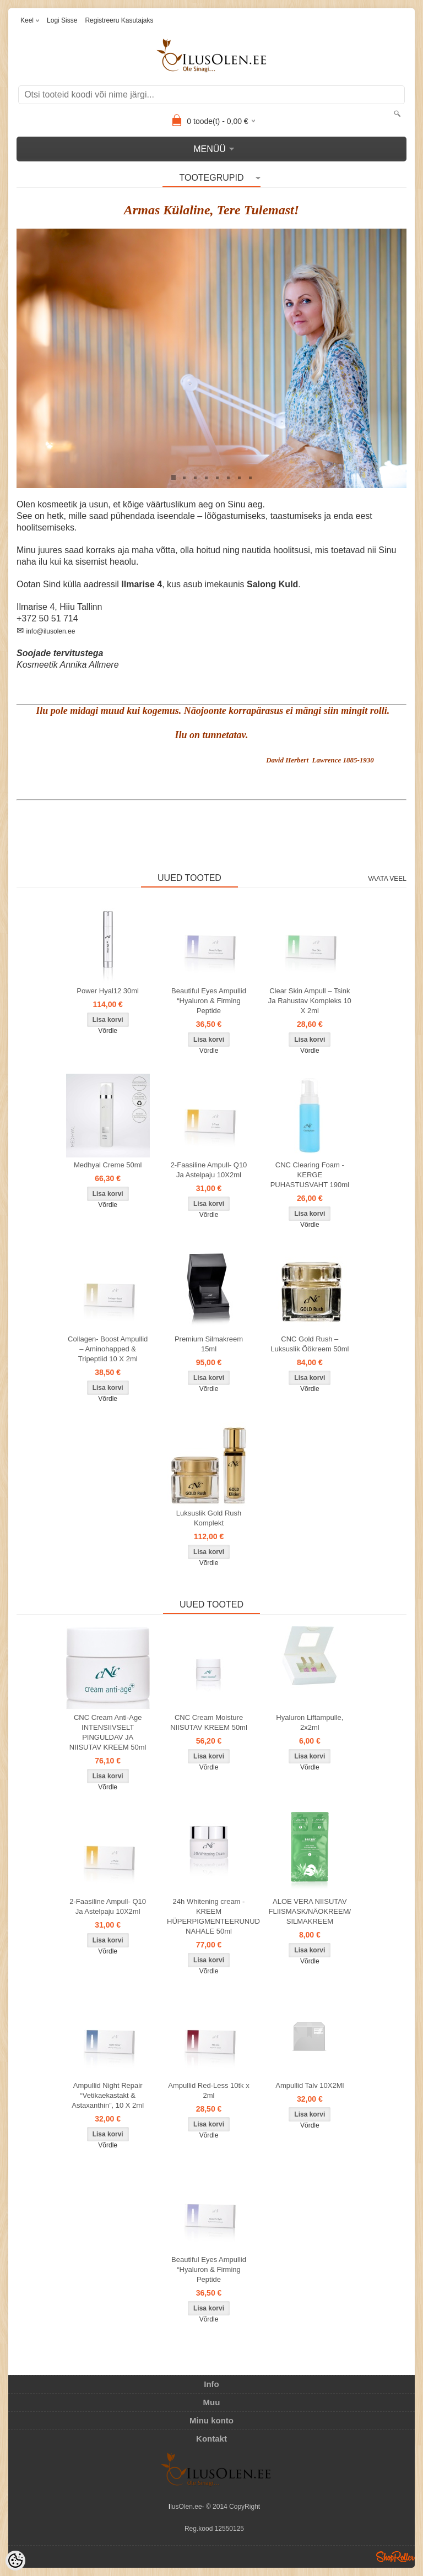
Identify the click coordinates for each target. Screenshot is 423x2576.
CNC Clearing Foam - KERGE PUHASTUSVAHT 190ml (309, 1175)
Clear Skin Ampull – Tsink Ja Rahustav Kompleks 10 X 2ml (309, 1001)
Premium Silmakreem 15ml (209, 1344)
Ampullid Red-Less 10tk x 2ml (208, 2090)
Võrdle (107, 1031)
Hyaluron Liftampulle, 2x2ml (309, 1722)
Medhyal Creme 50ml (108, 1165)
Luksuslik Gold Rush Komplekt (209, 1518)
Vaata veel (387, 879)
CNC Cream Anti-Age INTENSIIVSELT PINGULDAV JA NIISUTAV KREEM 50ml (108, 1732)
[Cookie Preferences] (15, 2560)
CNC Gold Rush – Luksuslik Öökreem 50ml (309, 1344)
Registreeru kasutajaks (119, 20)
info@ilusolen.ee (50, 631)
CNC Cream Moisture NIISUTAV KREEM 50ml (208, 1722)
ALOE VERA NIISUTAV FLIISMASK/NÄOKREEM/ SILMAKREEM (310, 1911)
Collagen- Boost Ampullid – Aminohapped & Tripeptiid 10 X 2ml (108, 1349)
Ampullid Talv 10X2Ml (309, 2085)
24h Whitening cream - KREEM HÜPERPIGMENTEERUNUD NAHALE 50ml (211, 1916)
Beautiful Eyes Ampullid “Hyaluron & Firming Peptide (208, 1001)
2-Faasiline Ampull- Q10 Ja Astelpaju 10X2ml (209, 1170)
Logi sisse (62, 20)
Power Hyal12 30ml (108, 991)
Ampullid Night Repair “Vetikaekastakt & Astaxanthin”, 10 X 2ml (108, 2095)
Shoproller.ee (395, 2556)
